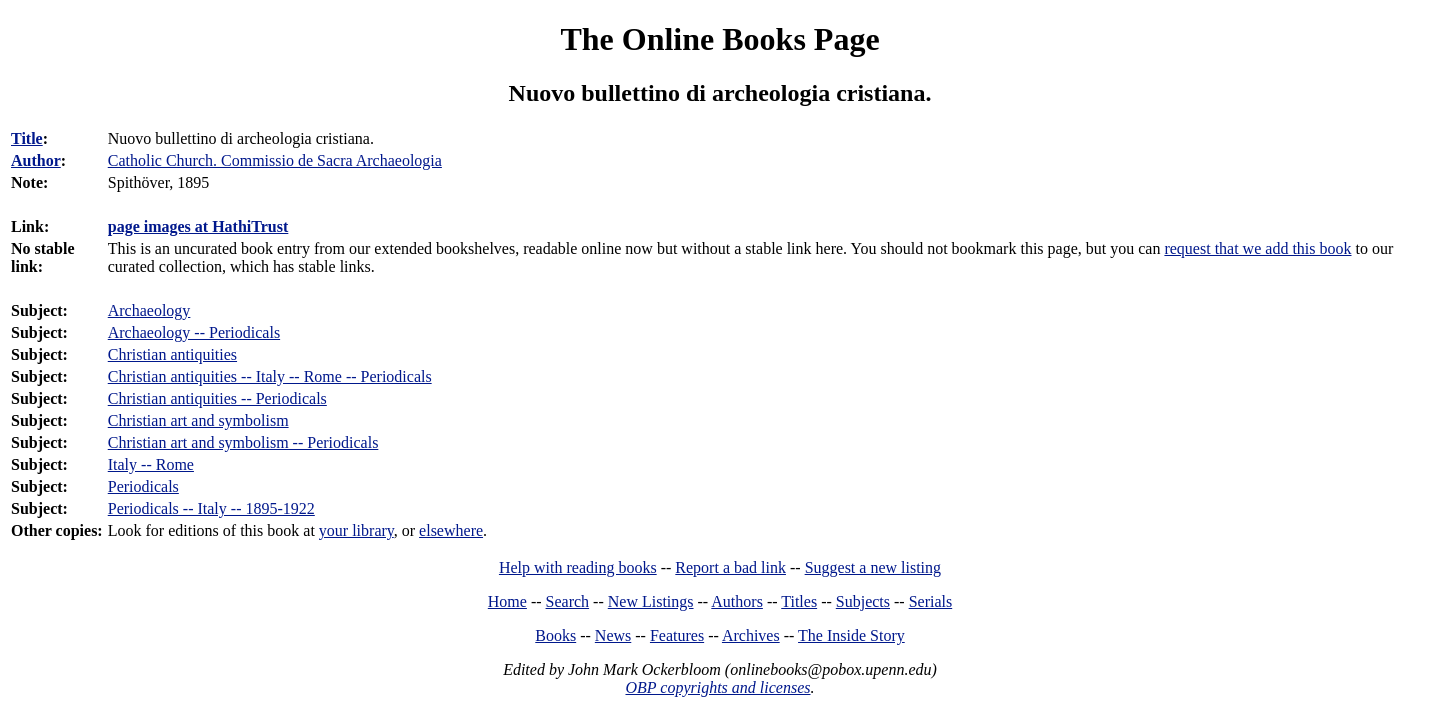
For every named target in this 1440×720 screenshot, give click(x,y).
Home (507, 601)
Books (555, 635)
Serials (931, 601)
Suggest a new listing (873, 567)
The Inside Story (851, 635)
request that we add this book (1257, 248)
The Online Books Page (719, 39)
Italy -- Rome (151, 464)
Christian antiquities (172, 354)
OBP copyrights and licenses (717, 687)
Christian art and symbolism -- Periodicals (243, 442)
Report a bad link (730, 567)
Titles (799, 601)
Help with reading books (578, 567)
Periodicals (143, 486)
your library (356, 530)
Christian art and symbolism (198, 420)
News (613, 635)
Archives (751, 635)
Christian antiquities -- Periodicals (217, 398)
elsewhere (451, 530)
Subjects (863, 601)
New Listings (651, 601)
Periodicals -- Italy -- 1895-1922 (211, 508)
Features (677, 635)
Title (27, 138)
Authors (737, 601)
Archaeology (149, 310)
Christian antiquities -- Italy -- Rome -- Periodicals (270, 376)
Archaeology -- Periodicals (194, 332)
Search (568, 601)
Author (36, 160)
